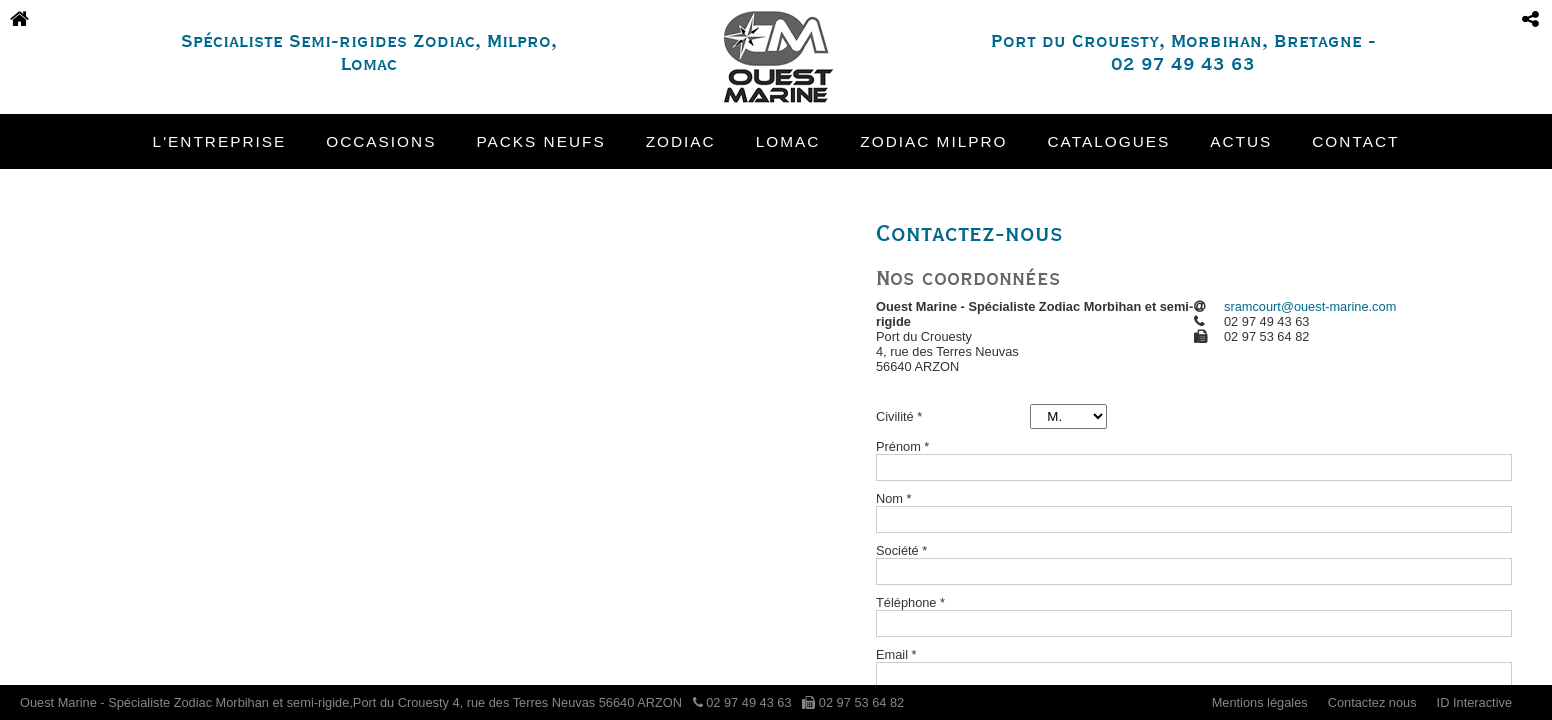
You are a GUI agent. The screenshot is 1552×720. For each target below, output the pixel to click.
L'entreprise (220, 141)
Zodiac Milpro (933, 141)
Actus (1241, 141)
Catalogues (1109, 141)
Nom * (894, 498)
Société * (901, 550)
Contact (1355, 141)
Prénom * (902, 446)
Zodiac (681, 141)
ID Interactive (1474, 702)
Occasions (381, 141)
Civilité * (899, 416)
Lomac (788, 141)
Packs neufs (540, 141)
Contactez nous (1372, 702)
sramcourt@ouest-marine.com (1310, 306)
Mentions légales (1260, 702)
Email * (896, 654)
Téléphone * (910, 602)
